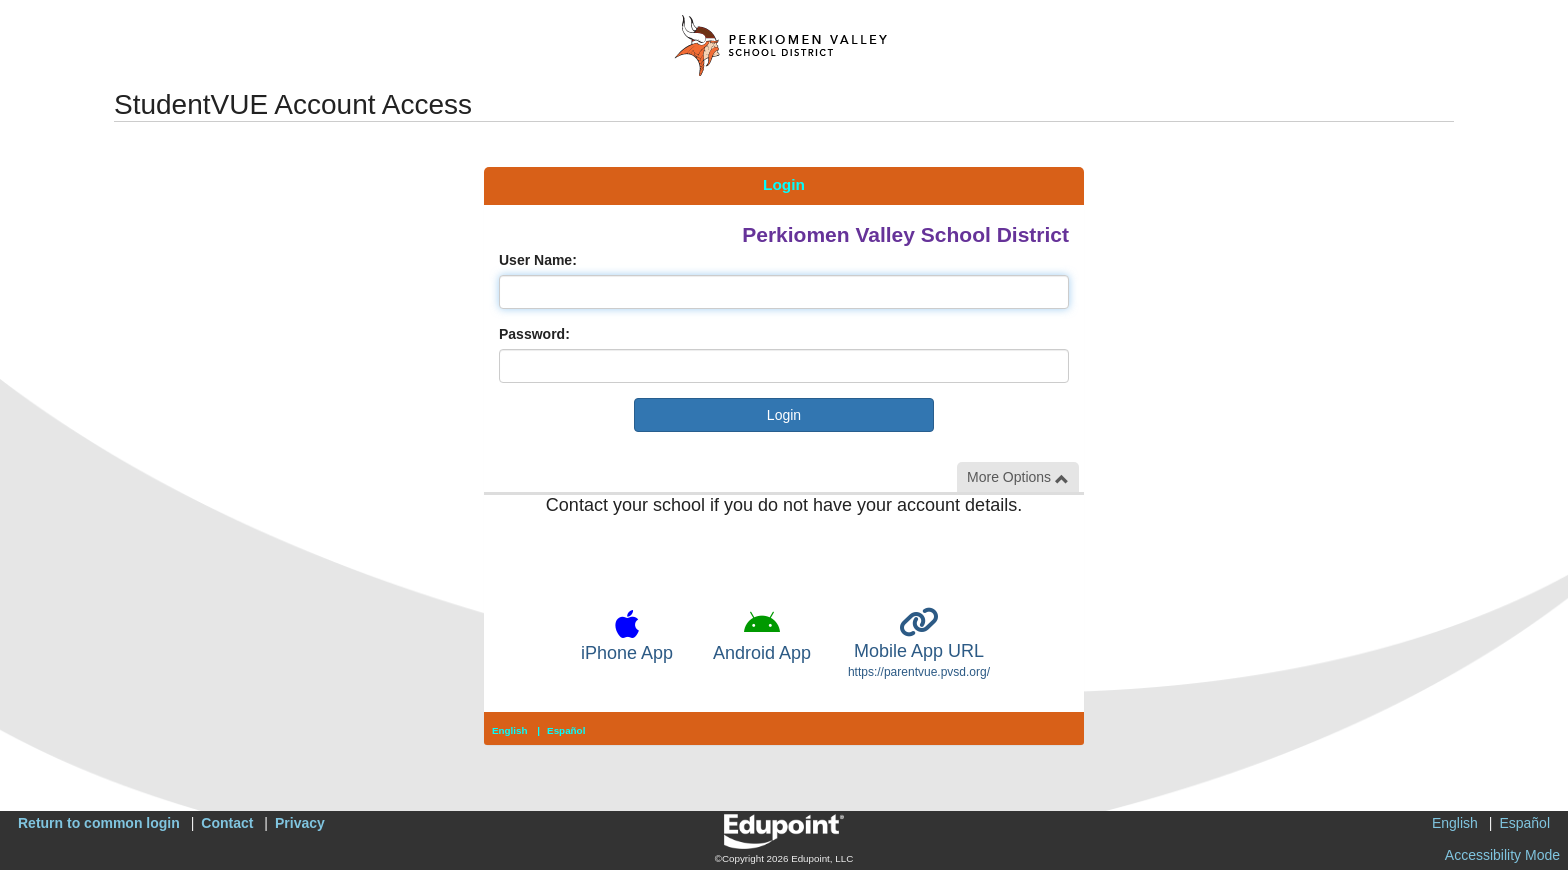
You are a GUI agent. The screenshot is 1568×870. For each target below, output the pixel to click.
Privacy (300, 823)
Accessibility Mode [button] (1502, 855)
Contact (227, 823)
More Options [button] (1018, 477)
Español (566, 730)
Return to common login (99, 823)
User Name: (538, 260)
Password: (534, 334)
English (510, 730)
